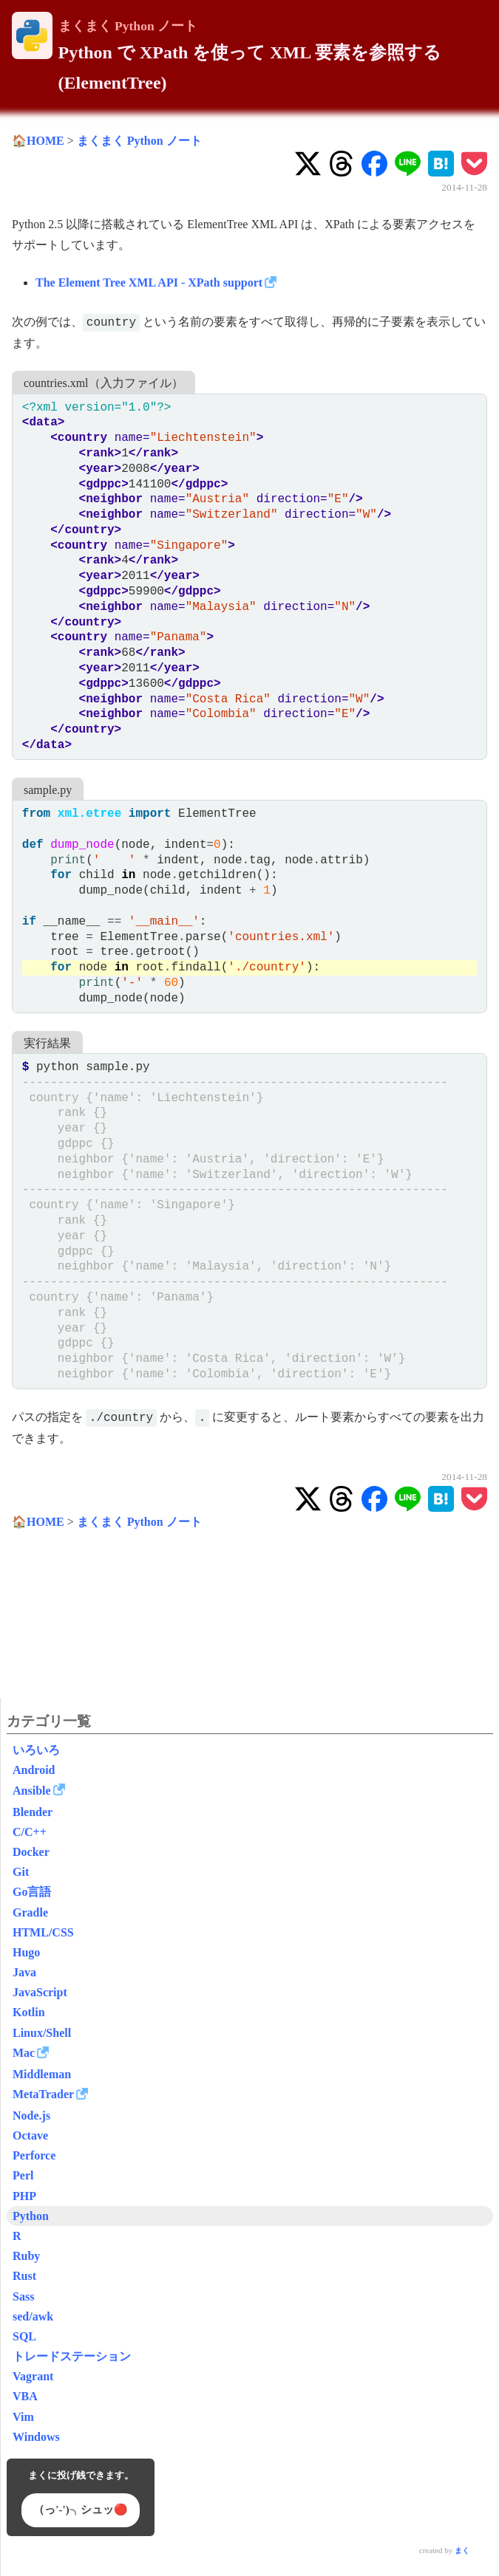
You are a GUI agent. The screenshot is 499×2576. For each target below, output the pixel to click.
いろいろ (36, 1750)
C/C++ (30, 1832)
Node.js (31, 2115)
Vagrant (33, 2376)
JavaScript (40, 1992)
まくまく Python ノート (128, 25)
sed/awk (33, 2316)
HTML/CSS (43, 1932)
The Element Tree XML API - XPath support (148, 282)
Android (34, 1770)
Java (24, 1972)
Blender (32, 1812)
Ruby (26, 2256)
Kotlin (29, 2012)
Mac (24, 2052)
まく (462, 2550)
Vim (23, 2417)
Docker (31, 1852)
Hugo (26, 1952)
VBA (25, 2396)
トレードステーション (72, 2356)
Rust (24, 2276)
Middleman (42, 2074)
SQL (24, 2336)
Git (21, 1872)
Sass (23, 2296)
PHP (24, 2196)
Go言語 (32, 1891)
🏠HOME (38, 140)
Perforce (34, 2155)
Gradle (30, 1912)
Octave (30, 2135)
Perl (23, 2175)
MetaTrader (43, 2094)
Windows (36, 2437)
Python (31, 2216)
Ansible (32, 1790)
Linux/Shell (42, 2033)
